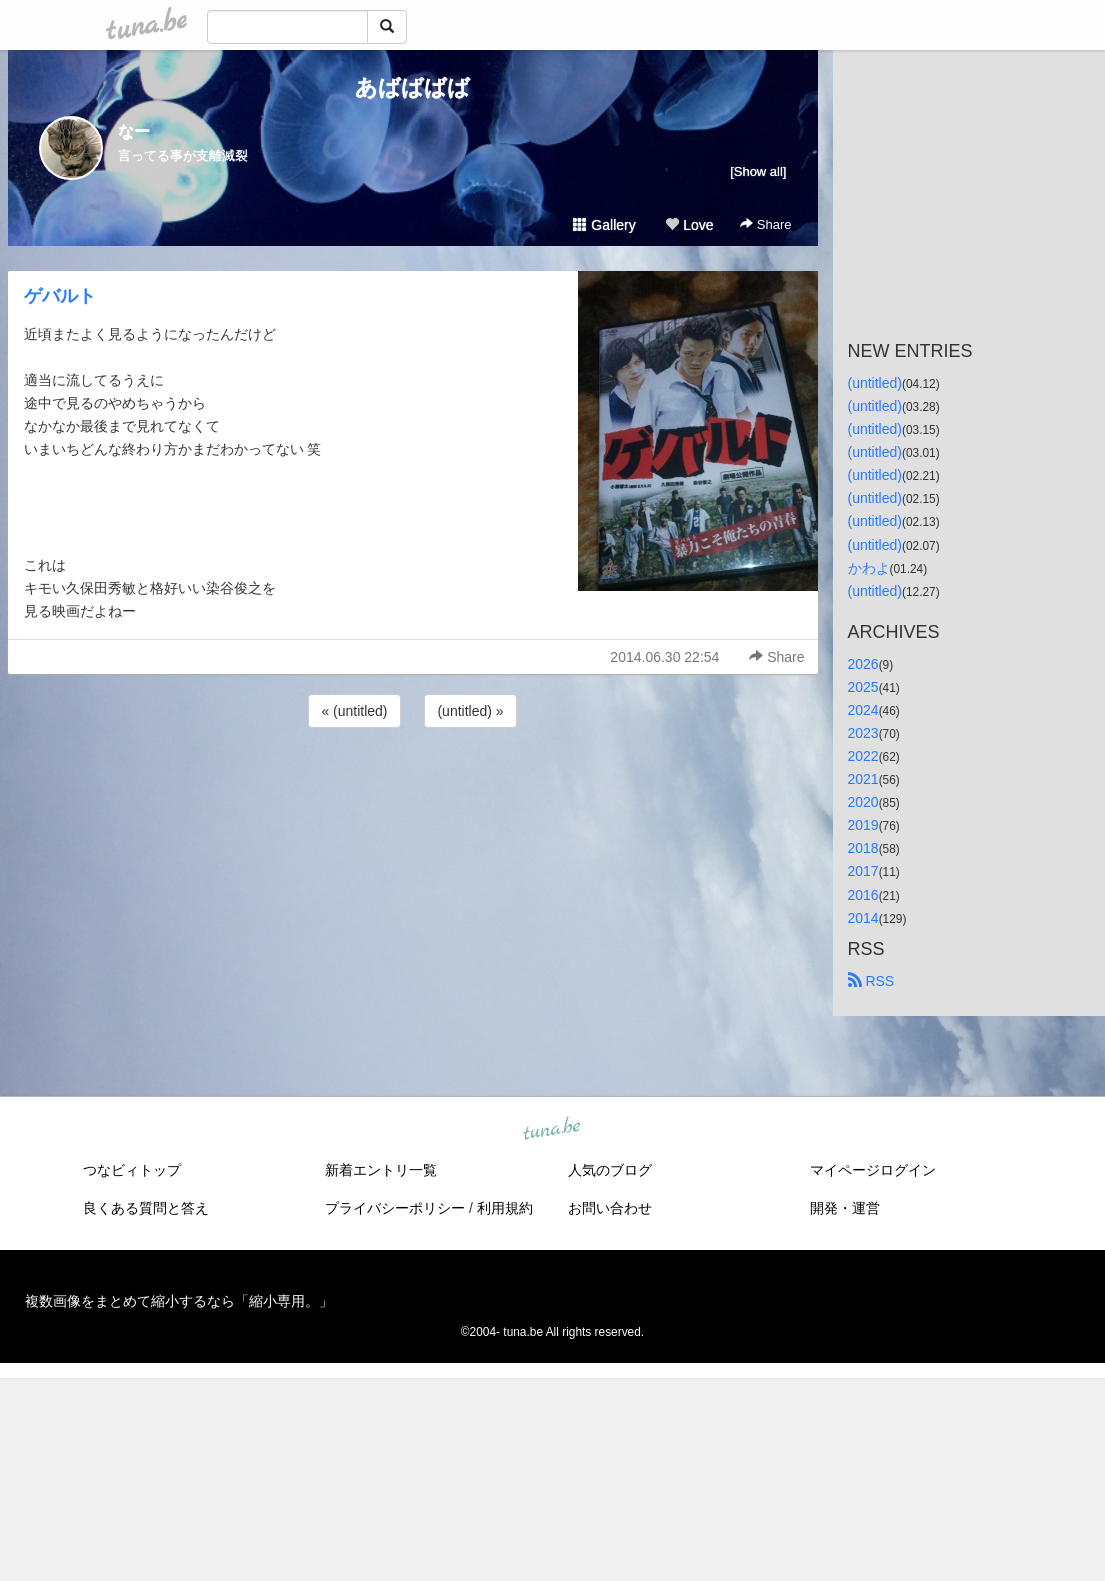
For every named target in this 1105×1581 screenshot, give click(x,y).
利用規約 (505, 1208)
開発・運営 (845, 1208)
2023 (863, 733)
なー (134, 131)
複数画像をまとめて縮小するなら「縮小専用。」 (179, 1301)
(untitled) (875, 383)
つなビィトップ (132, 1170)
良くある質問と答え (146, 1208)
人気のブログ (610, 1170)
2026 (863, 664)
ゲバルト (60, 296)
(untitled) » (470, 711)
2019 (863, 825)
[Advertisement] (413, 786)
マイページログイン (873, 1170)
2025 (863, 687)
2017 (863, 871)
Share (765, 224)
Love (689, 225)
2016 (863, 895)
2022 (863, 756)
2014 (863, 918)
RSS (871, 981)
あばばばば (412, 87)
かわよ (869, 568)
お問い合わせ (610, 1208)
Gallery (604, 225)
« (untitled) (354, 711)
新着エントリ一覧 (381, 1170)
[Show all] (758, 171)
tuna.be (552, 1129)
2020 (863, 802)
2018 (863, 848)
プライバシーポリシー (395, 1208)
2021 (863, 779)
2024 (863, 710)
